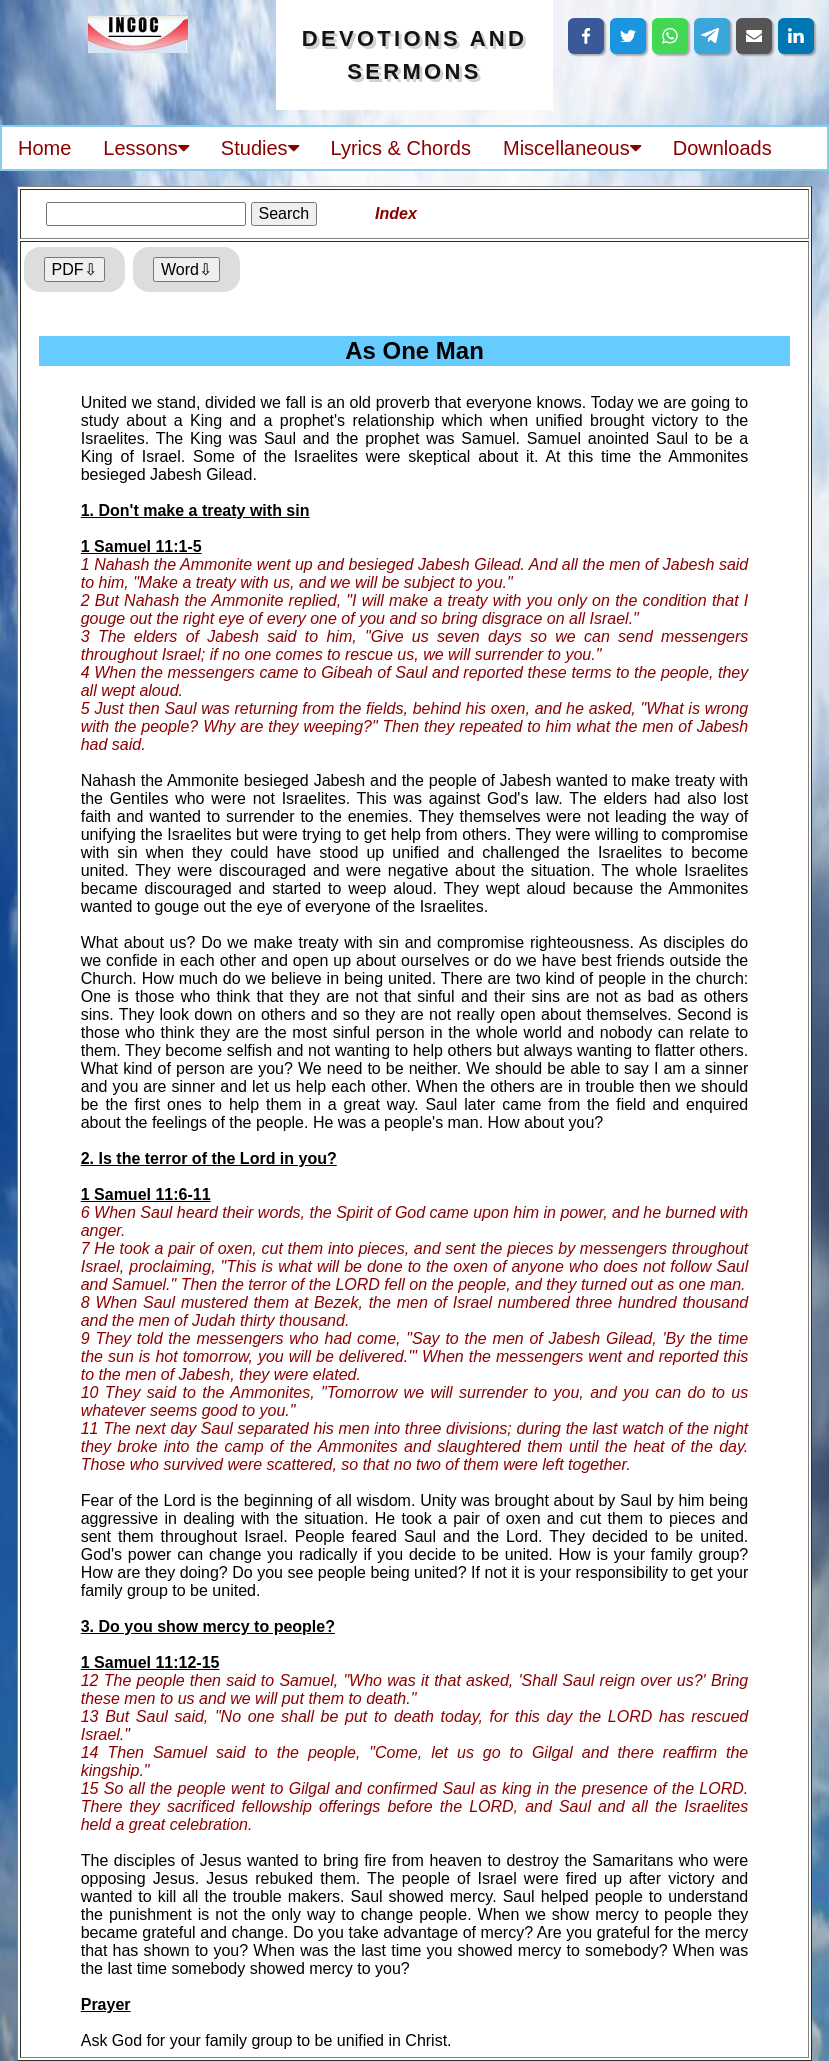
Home (44, 148)
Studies (260, 148)
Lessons (146, 148)
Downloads (722, 148)
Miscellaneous (572, 148)
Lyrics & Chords (401, 148)
